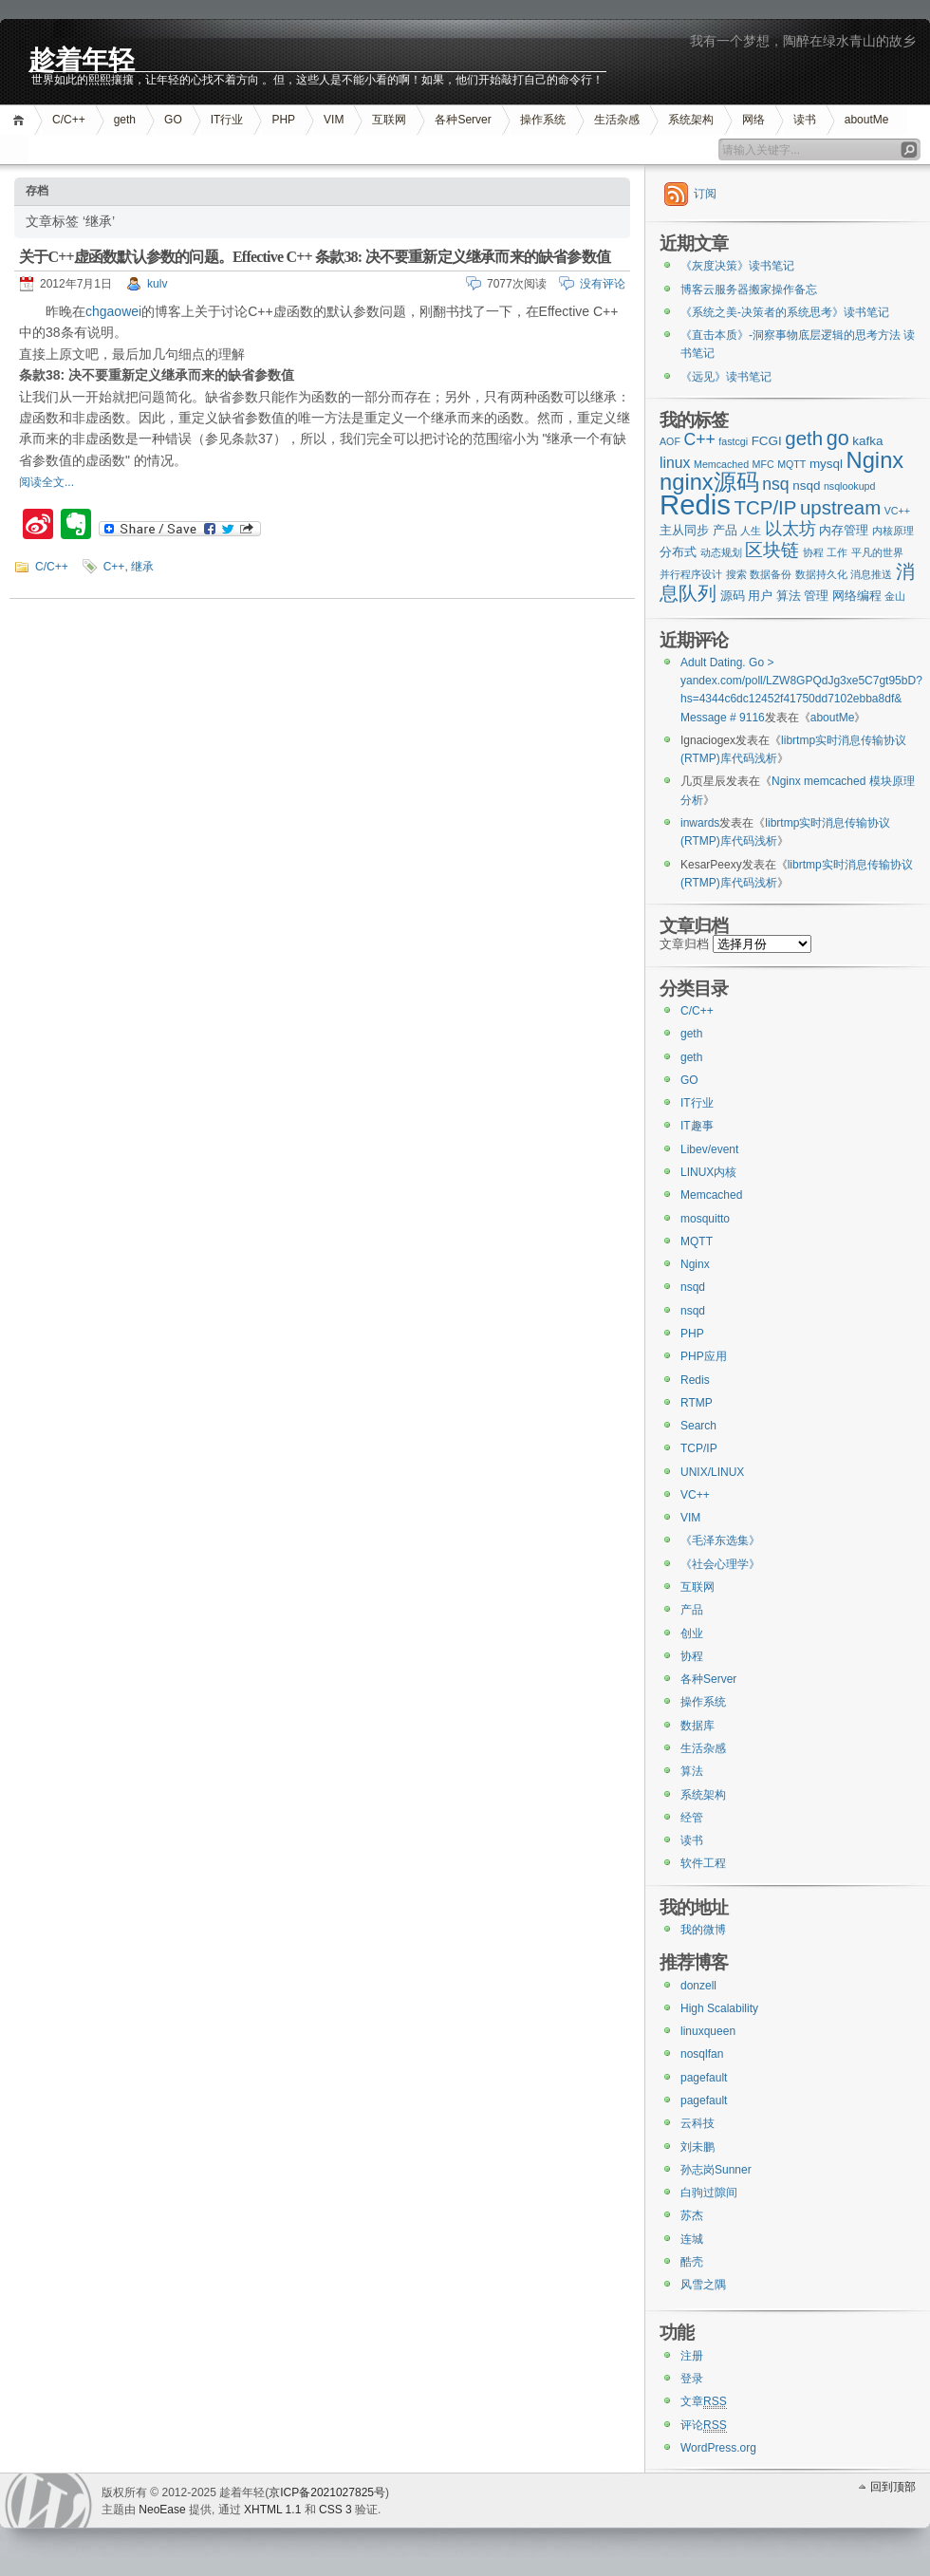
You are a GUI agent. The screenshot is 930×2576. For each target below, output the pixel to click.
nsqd (692, 1287)
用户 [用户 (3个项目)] (760, 595)
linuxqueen (707, 2031)
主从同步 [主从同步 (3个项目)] (684, 530)
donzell (698, 1985)
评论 (703, 2425)
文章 (703, 2402)
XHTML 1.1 (272, 2509)
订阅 (705, 193)
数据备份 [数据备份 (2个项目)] (770, 574)
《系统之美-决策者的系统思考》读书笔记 (784, 312)
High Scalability (719, 2008)
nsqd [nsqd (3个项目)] (806, 485)
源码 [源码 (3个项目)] (732, 595)
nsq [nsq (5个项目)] (775, 484)
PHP (283, 119)
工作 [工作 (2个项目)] (837, 552)
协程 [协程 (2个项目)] (813, 552)
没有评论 (602, 283)
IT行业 (227, 119)
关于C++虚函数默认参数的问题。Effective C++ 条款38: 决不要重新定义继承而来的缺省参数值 (314, 257)
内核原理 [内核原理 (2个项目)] (893, 530)
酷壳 (691, 2261)
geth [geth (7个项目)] (804, 438)
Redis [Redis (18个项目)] (695, 504)
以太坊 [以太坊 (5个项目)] (790, 528)
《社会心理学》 (720, 1564)
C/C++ (68, 119)
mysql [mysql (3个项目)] (826, 464)
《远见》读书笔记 (726, 376)
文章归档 (684, 944)
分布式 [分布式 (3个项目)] (678, 552)
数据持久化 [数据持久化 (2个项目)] (821, 574)
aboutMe (867, 119)
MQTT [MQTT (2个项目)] (791, 464)
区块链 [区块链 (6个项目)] (772, 550)
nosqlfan (701, 2054)
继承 (142, 566)
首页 (21, 120)
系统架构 (691, 119)
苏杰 (691, 2215)
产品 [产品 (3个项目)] (725, 530)
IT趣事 (697, 1125)
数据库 (697, 1725)
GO (173, 119)
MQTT (696, 1241)
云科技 (697, 2123)
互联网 (389, 119)
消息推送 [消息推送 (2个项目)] (871, 574)
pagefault (703, 2077)
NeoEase (162, 2509)
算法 (691, 1771)
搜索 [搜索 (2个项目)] (736, 574)
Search (698, 1425)
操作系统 (543, 119)
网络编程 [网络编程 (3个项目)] (857, 595)
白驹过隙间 (708, 2192)
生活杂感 (617, 119)
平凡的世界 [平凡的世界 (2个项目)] (877, 552)
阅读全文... (46, 482)
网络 (753, 119)
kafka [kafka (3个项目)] (867, 441)
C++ (114, 566)
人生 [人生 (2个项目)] (750, 530)
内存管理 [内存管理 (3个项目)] (843, 530)
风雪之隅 (703, 2284)
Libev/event (709, 1149)
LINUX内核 (708, 1172)
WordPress (48, 2500)
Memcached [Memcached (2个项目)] (721, 464)
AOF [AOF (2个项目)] (670, 441)
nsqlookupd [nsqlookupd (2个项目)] (850, 486)
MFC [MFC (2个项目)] (763, 464)
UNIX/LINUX (712, 1472)
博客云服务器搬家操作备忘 (748, 289)
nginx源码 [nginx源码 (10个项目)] (709, 482)
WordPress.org (718, 2448)
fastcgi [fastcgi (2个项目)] (733, 441)
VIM (334, 119)
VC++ (695, 1495)
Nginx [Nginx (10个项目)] (875, 460)
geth (125, 119)
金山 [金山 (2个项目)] (894, 596)
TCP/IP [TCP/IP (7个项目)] (766, 507)
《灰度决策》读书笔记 (737, 265)
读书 (804, 119)
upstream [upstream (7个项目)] (840, 507)
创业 (691, 1633)
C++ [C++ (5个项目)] (699, 439)
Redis (695, 1380)
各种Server (463, 119)
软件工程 (703, 1863)
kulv (157, 283)
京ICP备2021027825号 (327, 2492)
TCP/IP (698, 1448)
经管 (691, 1817)
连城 (691, 2239)
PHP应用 (703, 1356)
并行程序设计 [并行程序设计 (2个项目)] (691, 574)
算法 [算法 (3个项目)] (788, 595)
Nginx (695, 1264)
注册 (691, 2355)
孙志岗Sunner (716, 2169)
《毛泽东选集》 (720, 1540)
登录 (691, 2378)
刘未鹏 (697, 2147)
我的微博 (703, 1929)
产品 (691, 1609)
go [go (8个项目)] (838, 438)
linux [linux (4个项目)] (675, 463)
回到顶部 (893, 2486)
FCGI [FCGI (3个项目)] (767, 441)
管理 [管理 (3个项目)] (816, 595)
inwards (699, 823)
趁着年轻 (81, 58)
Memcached (711, 1195)
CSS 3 (335, 2509)
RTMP (696, 1402)
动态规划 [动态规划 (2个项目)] (721, 552)
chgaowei (113, 311)
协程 (691, 1656)
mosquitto (705, 1218)
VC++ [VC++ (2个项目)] (897, 510)
